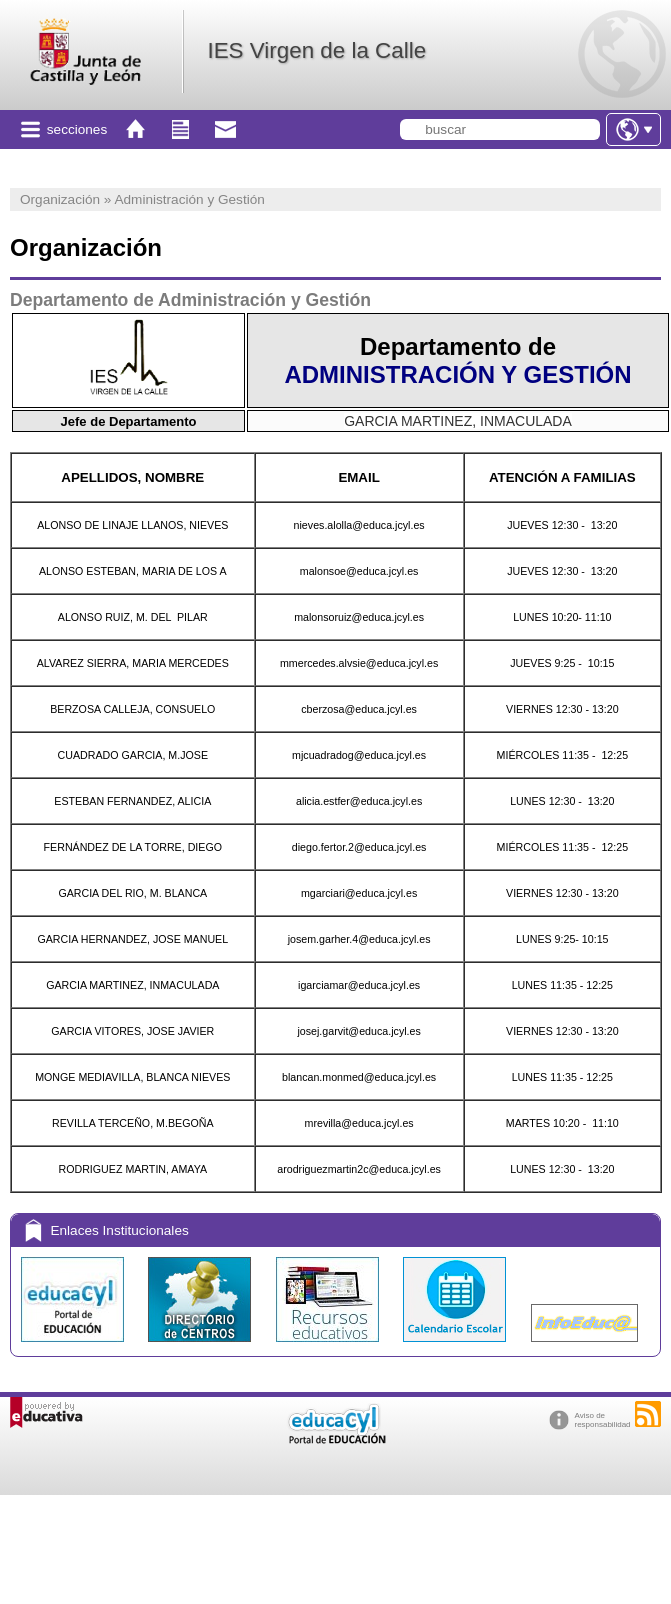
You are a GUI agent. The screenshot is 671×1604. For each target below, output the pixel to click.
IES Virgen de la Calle (316, 50)
